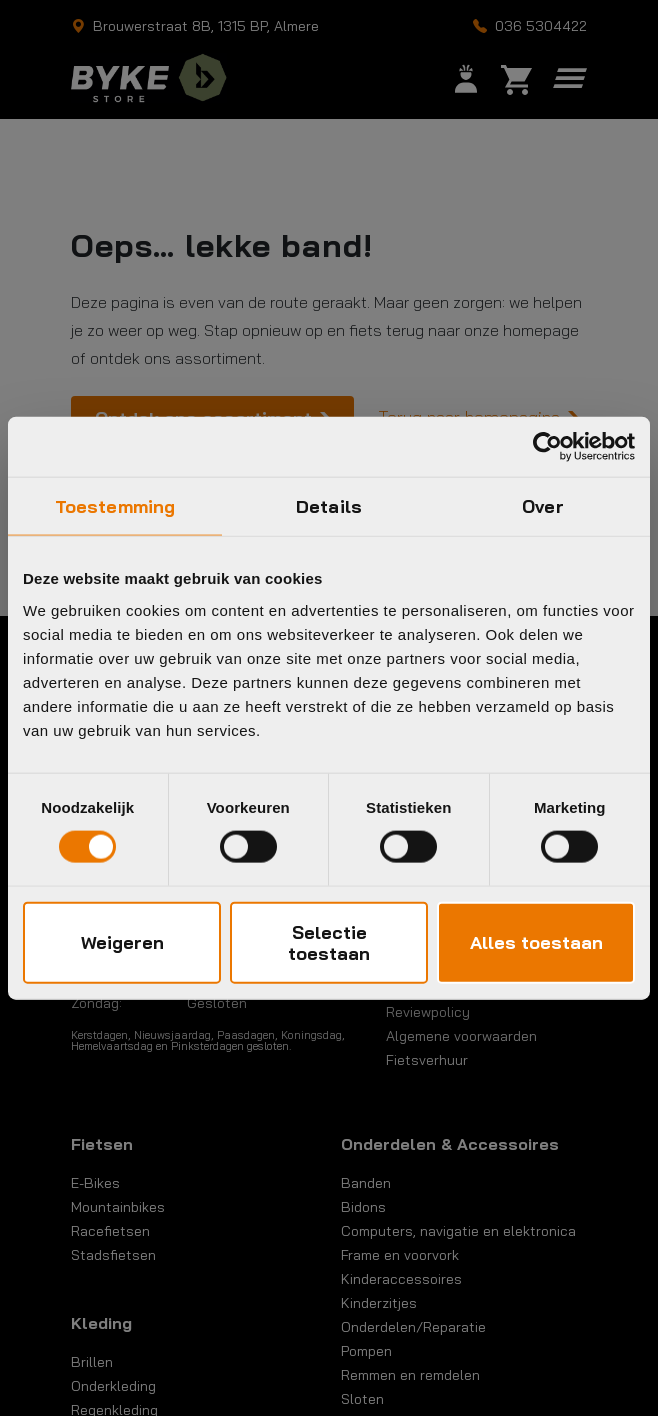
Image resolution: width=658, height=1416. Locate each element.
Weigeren (122, 942)
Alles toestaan (536, 942)
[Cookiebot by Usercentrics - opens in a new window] (547, 447)
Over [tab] (542, 506)
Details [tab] (329, 506)
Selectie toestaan (329, 942)
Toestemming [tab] (115, 506)
